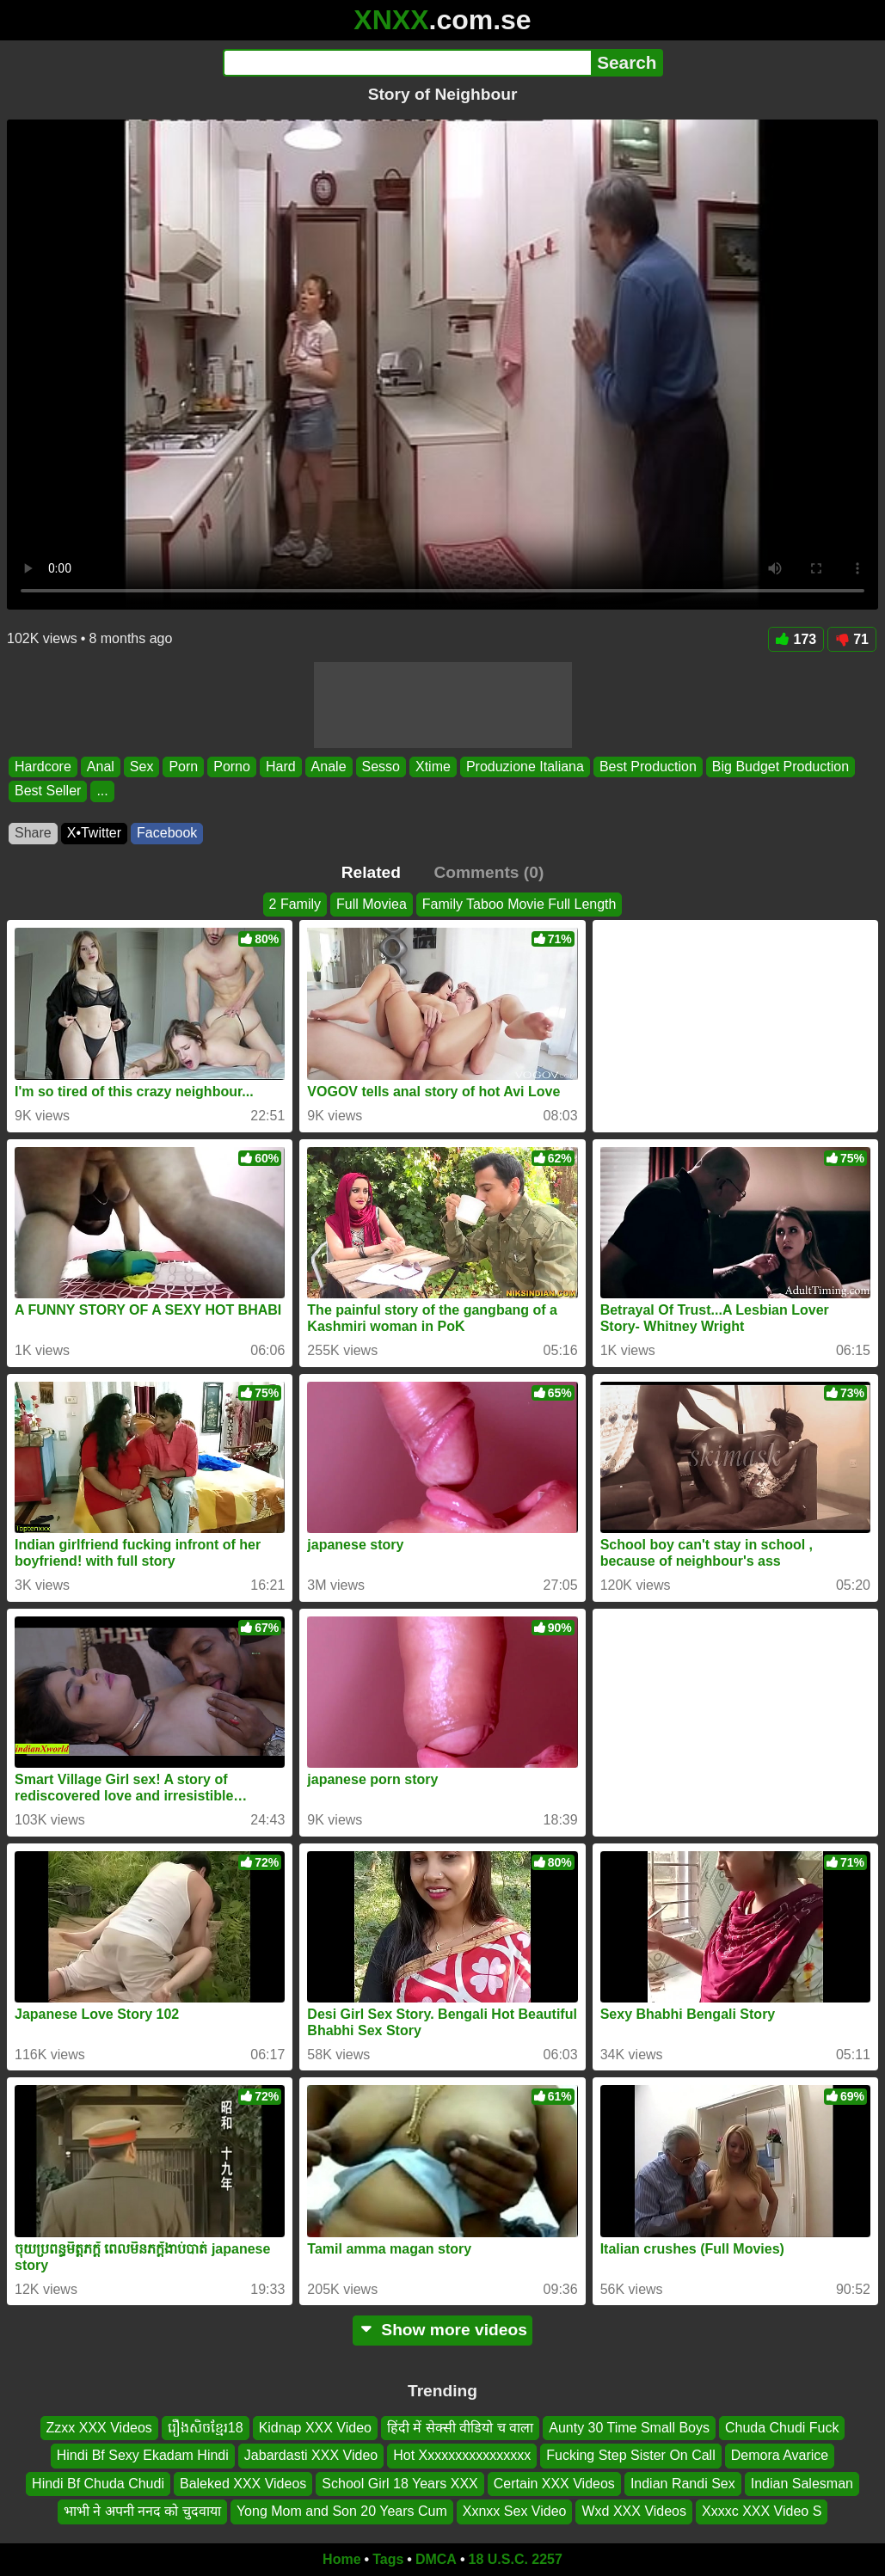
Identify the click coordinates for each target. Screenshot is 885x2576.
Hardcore (43, 766)
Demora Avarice (780, 2455)
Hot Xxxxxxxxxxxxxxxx (462, 2455)
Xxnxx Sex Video (515, 2511)
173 (796, 639)
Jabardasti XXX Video (311, 2455)
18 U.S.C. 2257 (515, 2559)
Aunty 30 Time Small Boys (629, 2427)
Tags (387, 2559)
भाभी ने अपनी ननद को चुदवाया (142, 2511)
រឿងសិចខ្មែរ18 (205, 2427)
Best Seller (48, 791)
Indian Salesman (802, 2482)
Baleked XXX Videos (243, 2482)
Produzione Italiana (525, 766)
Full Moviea (371, 904)
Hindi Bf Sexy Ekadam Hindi (143, 2455)
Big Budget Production (780, 766)
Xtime (433, 766)
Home (341, 2559)
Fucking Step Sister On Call (631, 2455)
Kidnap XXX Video (315, 2427)
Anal (100, 766)
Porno (231, 766)
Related (371, 872)
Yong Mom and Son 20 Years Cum (342, 2511)
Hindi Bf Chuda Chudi (98, 2482)
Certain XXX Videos (554, 2482)
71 (852, 639)
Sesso (381, 766)
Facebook (167, 832)
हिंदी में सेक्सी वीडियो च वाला (460, 2427)
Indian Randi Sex (682, 2482)
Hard (281, 766)
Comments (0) (488, 872)
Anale (329, 766)
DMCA (436, 2559)
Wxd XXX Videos (633, 2511)
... (102, 791)
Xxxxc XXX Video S (761, 2511)
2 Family (295, 904)
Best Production (648, 766)
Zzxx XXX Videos (99, 2427)
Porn (183, 766)
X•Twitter (94, 832)
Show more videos (442, 2330)
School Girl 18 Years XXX (399, 2482)
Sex (142, 766)
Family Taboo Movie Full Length (519, 904)
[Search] (407, 63)
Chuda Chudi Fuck (782, 2427)
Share (33, 832)
